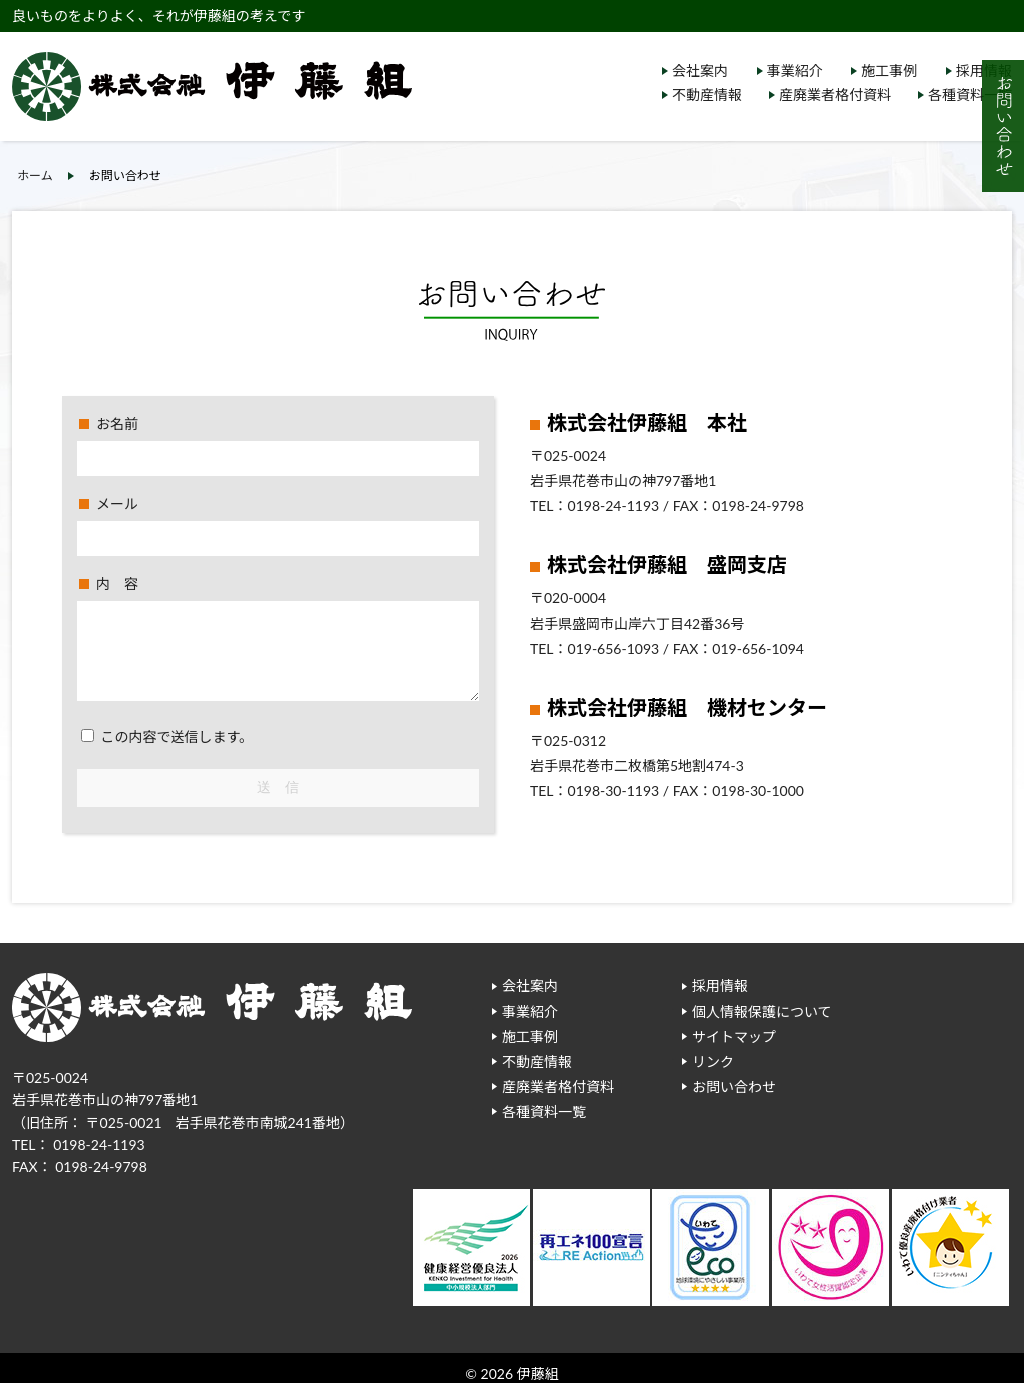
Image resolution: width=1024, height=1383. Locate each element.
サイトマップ (734, 1036)
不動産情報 (707, 94)
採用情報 (720, 985)
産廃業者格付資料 (835, 94)
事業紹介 (795, 70)
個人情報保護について (762, 1011)
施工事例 (889, 70)
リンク (713, 1061)
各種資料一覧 (970, 94)
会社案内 (700, 70)
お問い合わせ (734, 1086)
